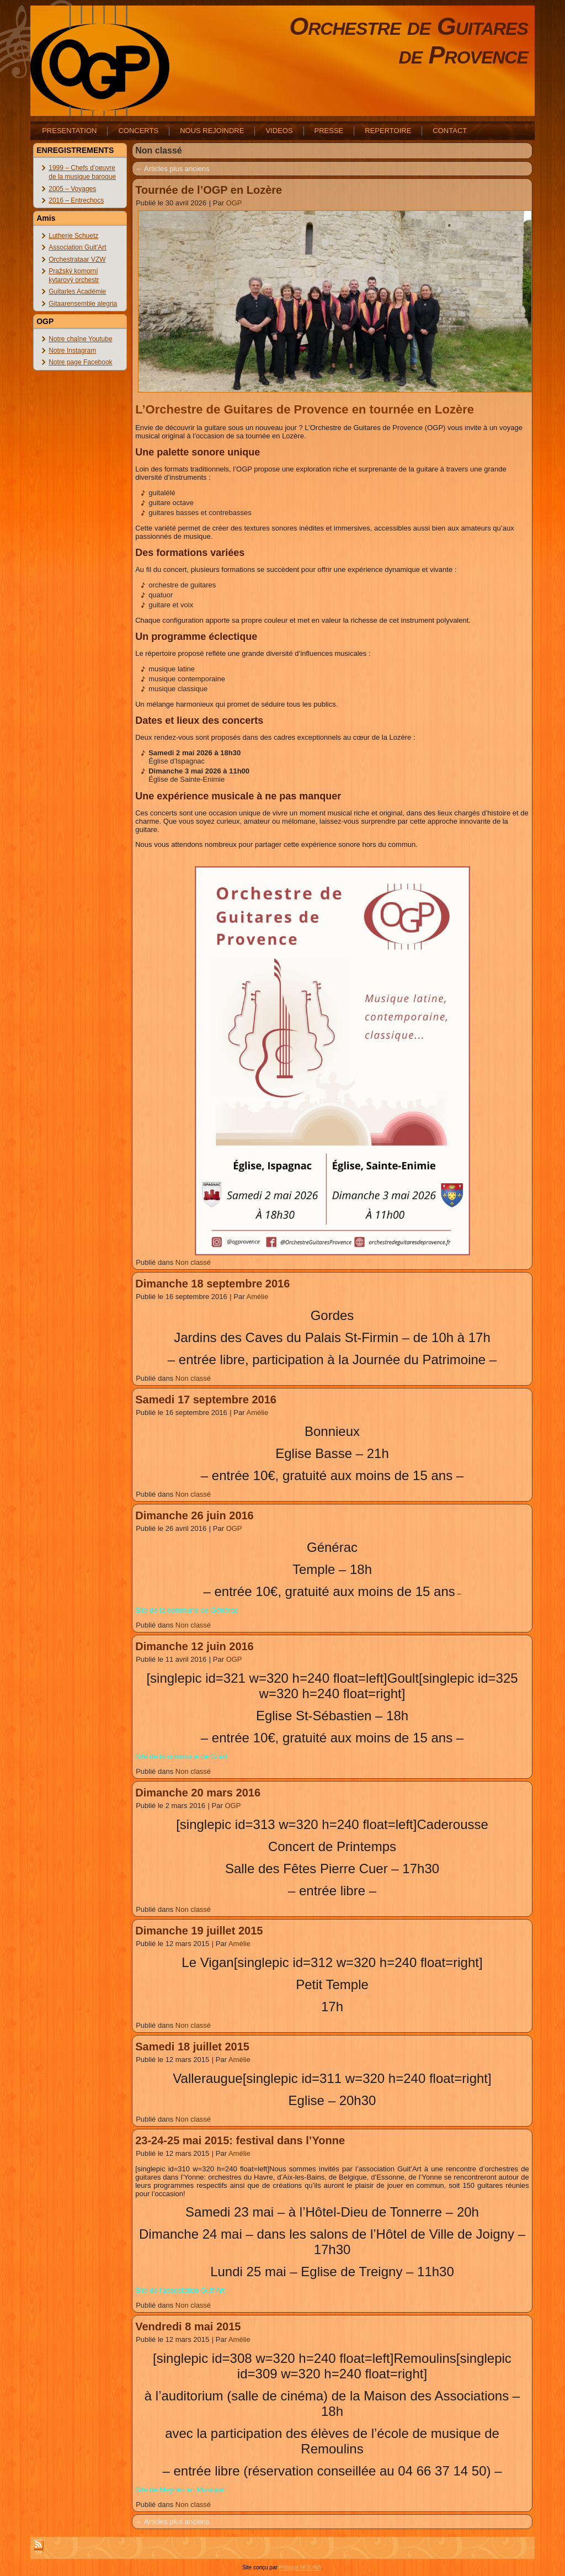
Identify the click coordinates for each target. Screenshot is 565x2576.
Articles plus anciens (172, 169)
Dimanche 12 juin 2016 (194, 1646)
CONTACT (450, 130)
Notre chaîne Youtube (80, 339)
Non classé (193, 1262)
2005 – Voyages (72, 189)
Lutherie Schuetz (73, 236)
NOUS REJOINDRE (212, 130)
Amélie (257, 1296)
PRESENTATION (69, 130)
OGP (234, 203)
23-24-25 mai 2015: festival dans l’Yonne (240, 2140)
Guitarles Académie (77, 291)
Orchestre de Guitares (408, 26)
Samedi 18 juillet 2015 (192, 2046)
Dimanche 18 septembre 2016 (212, 1284)
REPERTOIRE (388, 130)
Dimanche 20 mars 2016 (197, 1793)
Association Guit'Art (77, 247)
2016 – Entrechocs (76, 200)
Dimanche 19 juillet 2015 (199, 1931)
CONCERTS (138, 130)
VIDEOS (278, 130)
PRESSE (329, 130)
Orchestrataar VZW (77, 259)
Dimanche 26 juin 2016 (194, 1515)
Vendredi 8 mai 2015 (188, 2326)
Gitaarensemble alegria (83, 304)
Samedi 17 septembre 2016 (205, 1399)
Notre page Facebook (80, 362)
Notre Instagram (72, 350)
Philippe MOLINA (300, 2567)
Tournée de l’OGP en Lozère (208, 190)
